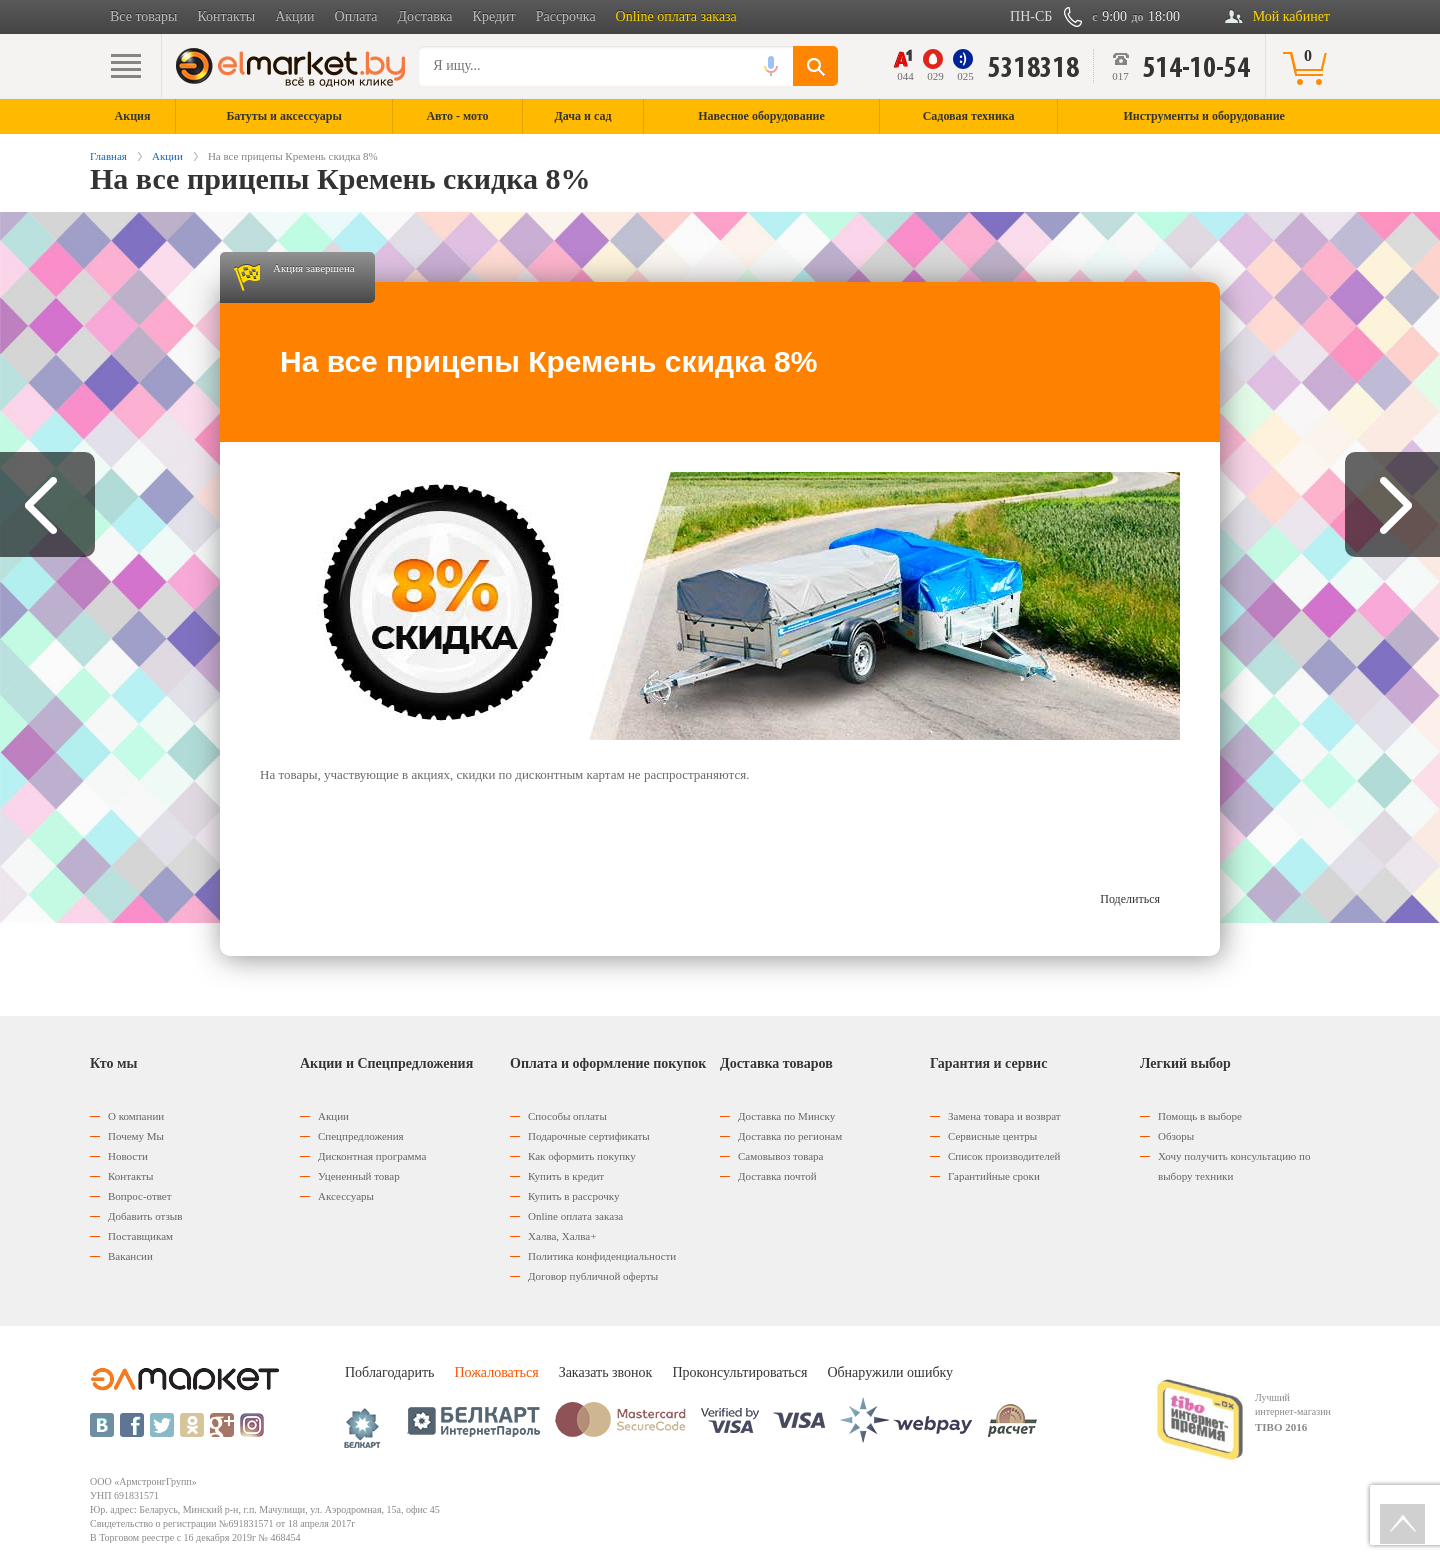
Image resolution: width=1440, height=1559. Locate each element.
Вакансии (130, 1256)
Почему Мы (136, 1136)
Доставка (425, 16)
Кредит (494, 16)
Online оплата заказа (676, 16)
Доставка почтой (777, 1176)
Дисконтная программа (372, 1156)
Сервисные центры (992, 1136)
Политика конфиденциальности (602, 1256)
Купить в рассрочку (573, 1196)
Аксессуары (346, 1196)
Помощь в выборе (1200, 1116)
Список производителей (1004, 1156)
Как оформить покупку (582, 1156)
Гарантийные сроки (994, 1176)
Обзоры (1176, 1136)
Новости (128, 1156)
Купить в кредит (566, 1176)
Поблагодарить (389, 1372)
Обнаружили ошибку (890, 1372)
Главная (108, 156)
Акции (294, 16)
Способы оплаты (567, 1116)
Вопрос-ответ (140, 1196)
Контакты (226, 16)
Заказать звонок (606, 1372)
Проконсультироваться (739, 1372)
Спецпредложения (361, 1136)
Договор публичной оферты (593, 1276)
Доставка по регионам (790, 1136)
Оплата (356, 16)
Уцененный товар (359, 1176)
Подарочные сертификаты (589, 1136)
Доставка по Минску (786, 1116)
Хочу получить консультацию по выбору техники (1234, 1166)
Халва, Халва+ (562, 1236)
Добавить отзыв (145, 1216)
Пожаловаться (496, 1372)
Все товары (143, 16)
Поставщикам (140, 1236)
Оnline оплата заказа (575, 1216)
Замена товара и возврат (1004, 1116)
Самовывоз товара (780, 1156)
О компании (136, 1116)
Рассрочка (566, 16)
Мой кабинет (1291, 16)
